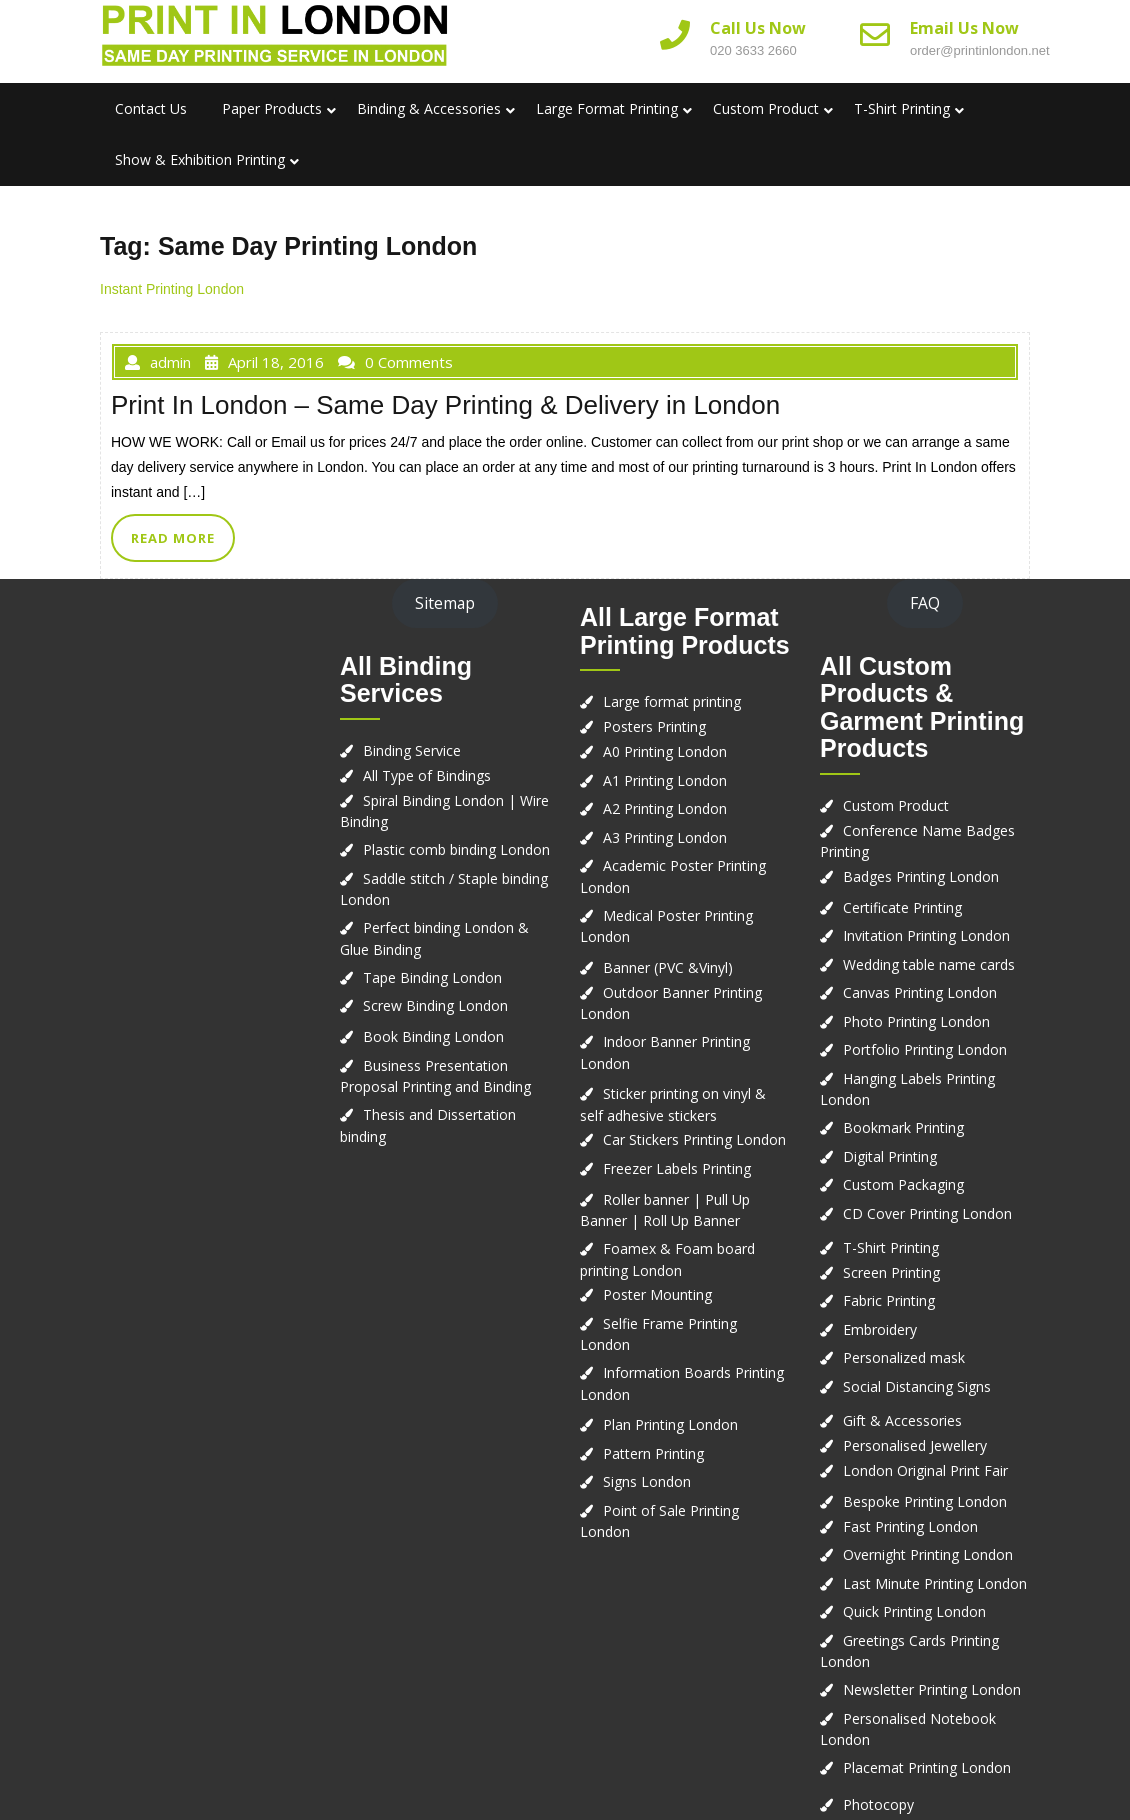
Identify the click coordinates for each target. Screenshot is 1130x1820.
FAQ (925, 603)
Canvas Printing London (920, 992)
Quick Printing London (914, 1611)
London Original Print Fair (925, 1470)
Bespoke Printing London (925, 1501)
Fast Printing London (910, 1526)
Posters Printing (654, 726)
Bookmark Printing (903, 1127)
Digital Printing (890, 1156)
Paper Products (272, 108)
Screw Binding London (435, 1005)
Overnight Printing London (928, 1554)
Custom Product (766, 108)
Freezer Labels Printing (677, 1168)
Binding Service (412, 750)
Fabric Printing (889, 1300)
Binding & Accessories (429, 108)
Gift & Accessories (902, 1420)
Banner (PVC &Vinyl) (668, 967)
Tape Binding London (432, 977)
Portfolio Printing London (925, 1049)
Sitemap (445, 603)
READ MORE (173, 538)
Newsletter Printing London (932, 1689)
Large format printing (672, 701)
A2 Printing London (665, 808)
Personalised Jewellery (915, 1445)
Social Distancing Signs (917, 1386)
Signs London (647, 1481)
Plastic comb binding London (456, 849)
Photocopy (878, 1804)
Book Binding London (433, 1036)
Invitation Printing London (926, 935)
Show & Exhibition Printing (200, 159)
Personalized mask (904, 1357)
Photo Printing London (916, 1021)
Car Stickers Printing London (694, 1139)
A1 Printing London (665, 780)
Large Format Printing (607, 108)
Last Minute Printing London (935, 1583)
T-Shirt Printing (902, 108)
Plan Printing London (670, 1424)
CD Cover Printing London (927, 1213)
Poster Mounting (657, 1294)
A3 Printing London (665, 837)
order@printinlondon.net (980, 50)
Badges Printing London (921, 876)
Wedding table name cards (929, 964)
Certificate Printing (902, 907)
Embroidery (880, 1329)
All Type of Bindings (427, 775)
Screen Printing (891, 1272)
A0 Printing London (665, 751)
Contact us (151, 108)
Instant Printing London (172, 289)
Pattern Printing (653, 1453)
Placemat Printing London (927, 1767)
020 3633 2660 (753, 50)
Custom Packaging (903, 1184)
